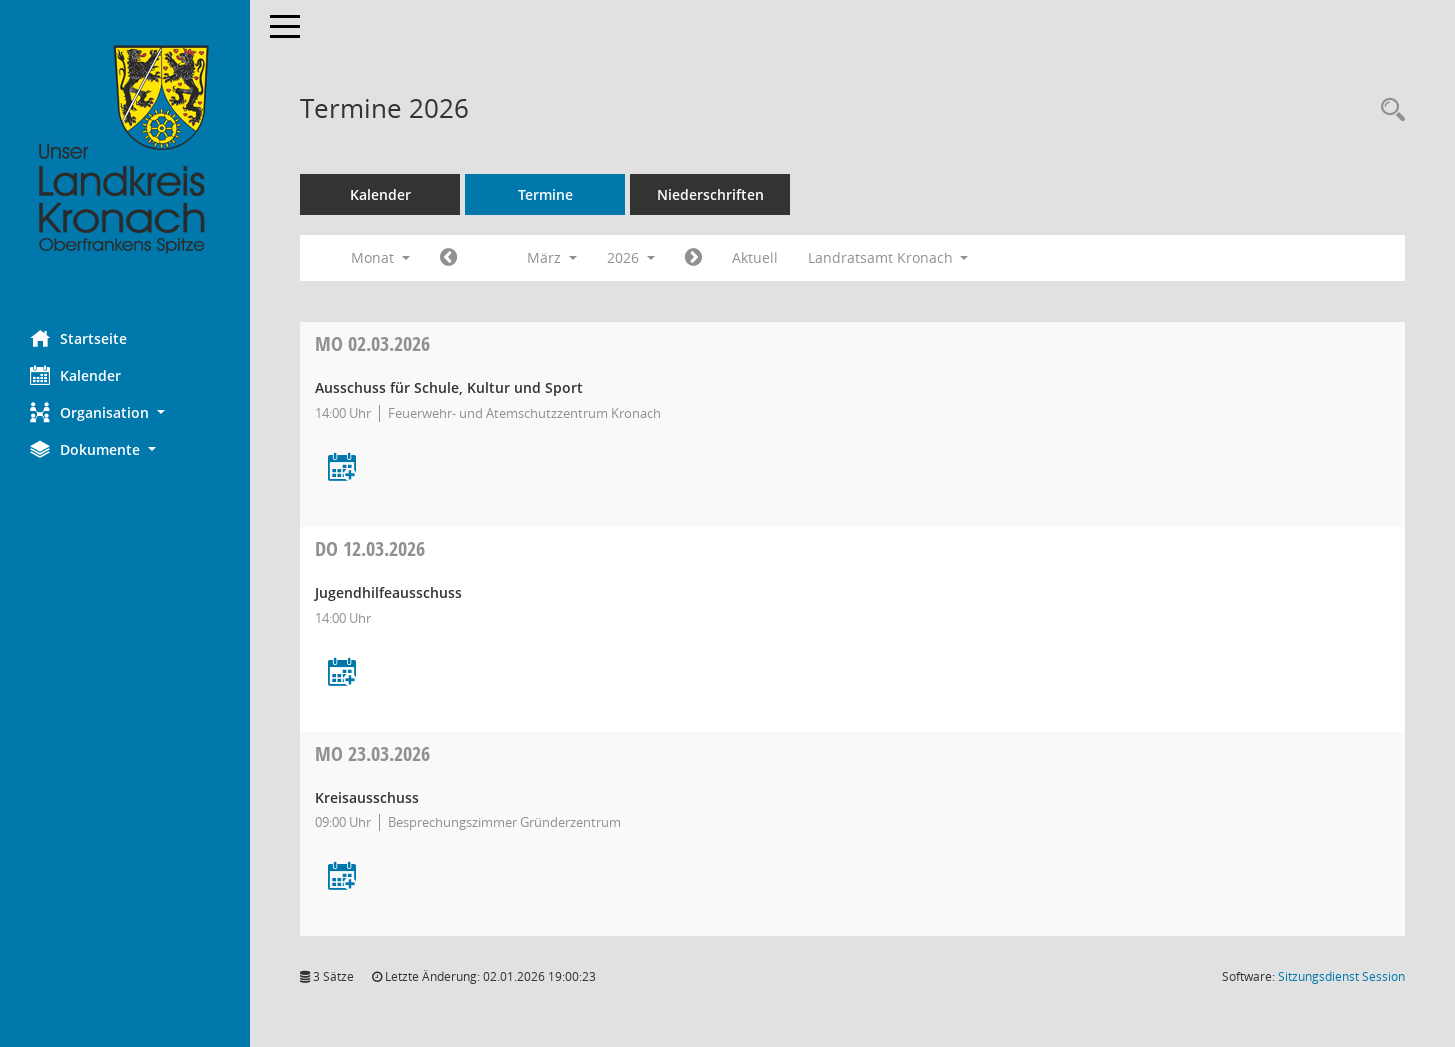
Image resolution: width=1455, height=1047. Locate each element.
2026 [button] (631, 257)
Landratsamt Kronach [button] (888, 257)
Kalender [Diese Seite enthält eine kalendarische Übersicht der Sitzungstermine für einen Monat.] (75, 375)
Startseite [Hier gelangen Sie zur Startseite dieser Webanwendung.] (78, 338)
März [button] (552, 257)
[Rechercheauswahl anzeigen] (1388, 110)
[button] (125, 412)
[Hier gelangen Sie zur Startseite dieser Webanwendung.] (125, 150)
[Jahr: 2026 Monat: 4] (693, 258)
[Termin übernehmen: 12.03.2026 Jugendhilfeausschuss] (342, 673)
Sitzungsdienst (1341, 976)
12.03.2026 (370, 548)
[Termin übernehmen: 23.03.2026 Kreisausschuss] (342, 877)
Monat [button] (380, 257)
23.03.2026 (372, 753)
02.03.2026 (372, 343)
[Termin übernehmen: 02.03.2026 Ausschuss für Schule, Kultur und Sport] (342, 468)
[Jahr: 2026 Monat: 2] (448, 258)
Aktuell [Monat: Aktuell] (755, 257)
